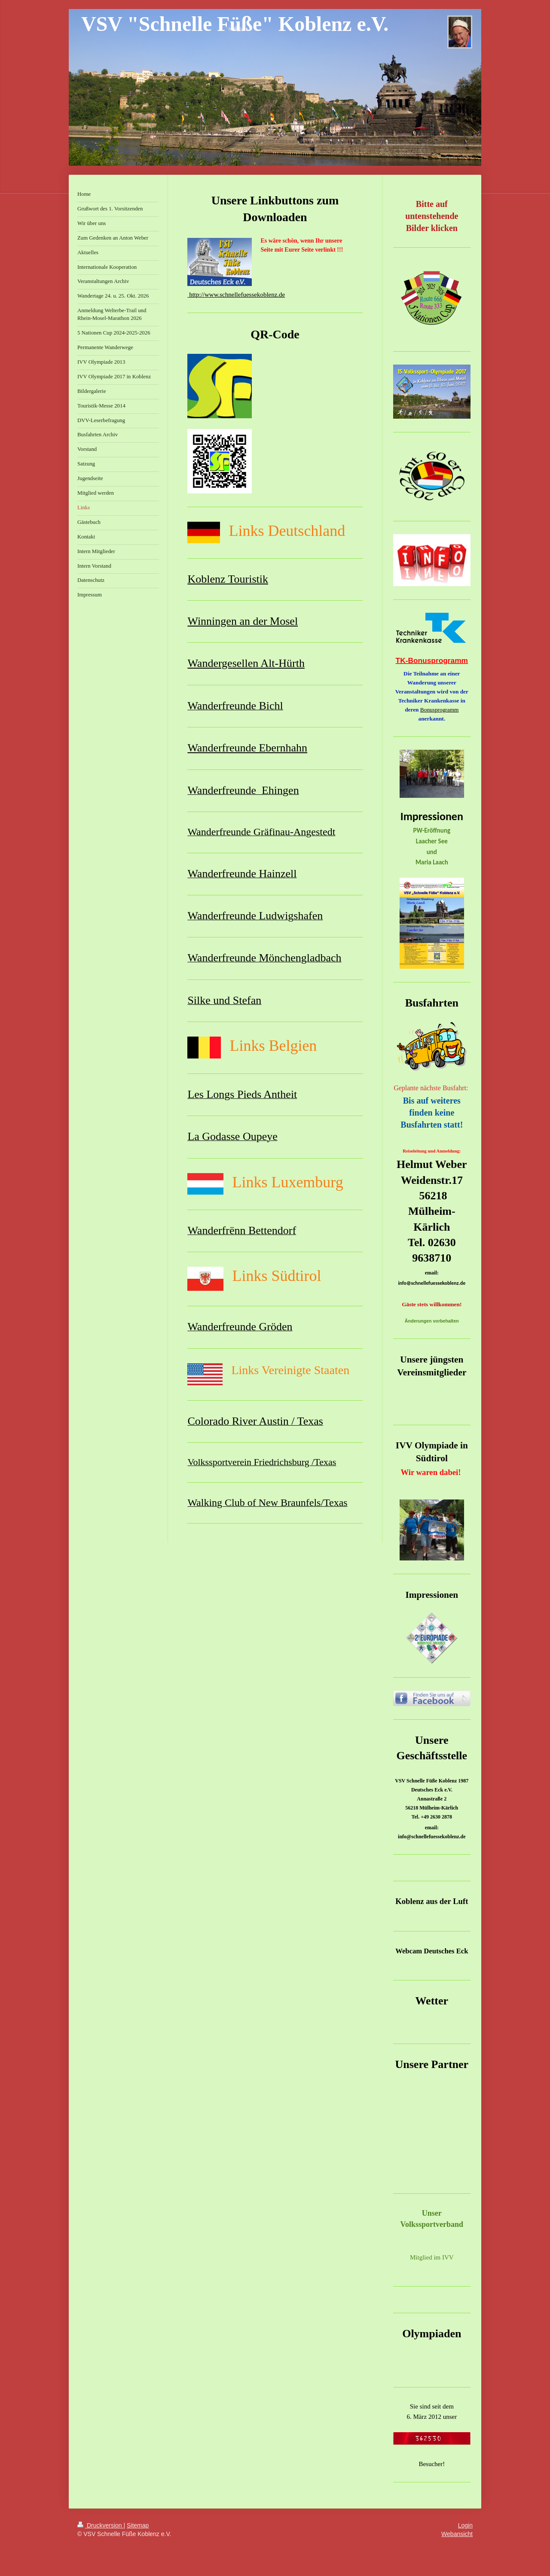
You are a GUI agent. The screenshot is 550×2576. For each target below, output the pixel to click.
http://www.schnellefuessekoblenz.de (236, 294)
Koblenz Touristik (227, 579)
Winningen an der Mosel (242, 621)
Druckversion (100, 2525)
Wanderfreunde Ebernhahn (247, 748)
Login (465, 2525)
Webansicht (457, 2533)
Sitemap (138, 2525)
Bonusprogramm (439, 709)
